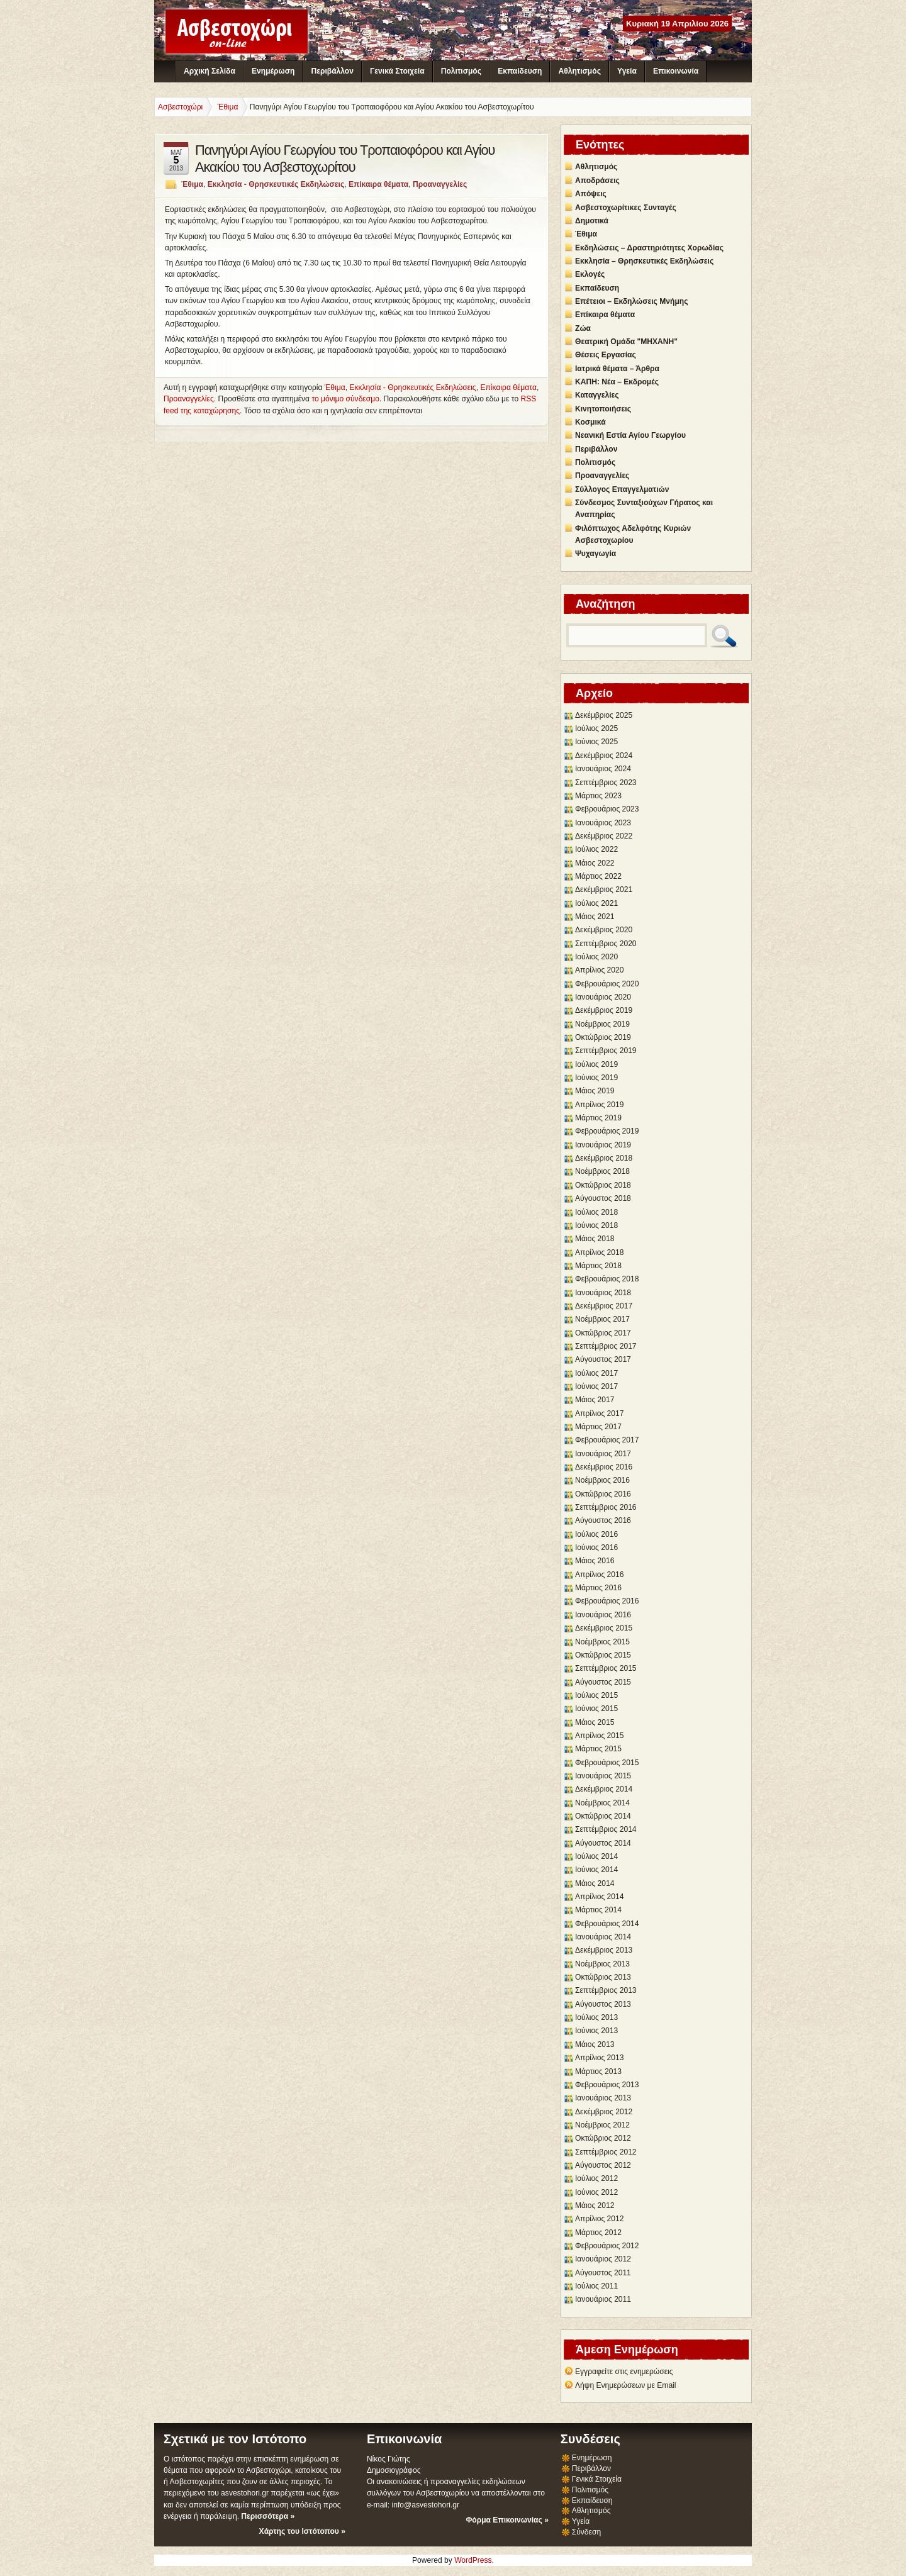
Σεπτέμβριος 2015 (606, 1668)
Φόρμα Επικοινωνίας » (507, 2520)
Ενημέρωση (273, 71)
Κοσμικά (590, 422)
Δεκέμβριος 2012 (603, 2111)
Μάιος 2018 (595, 1238)
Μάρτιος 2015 (598, 1748)
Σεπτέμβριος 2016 (606, 1507)
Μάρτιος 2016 (598, 1587)
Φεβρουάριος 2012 (607, 2245)
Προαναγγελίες (440, 184)
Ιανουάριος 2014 (603, 1936)
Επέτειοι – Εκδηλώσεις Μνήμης (631, 301)
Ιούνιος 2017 (596, 1386)
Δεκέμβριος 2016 (603, 1467)
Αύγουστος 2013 (603, 2004)
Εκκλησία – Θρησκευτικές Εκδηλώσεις (644, 261)
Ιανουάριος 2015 (603, 1775)
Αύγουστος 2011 (603, 2272)
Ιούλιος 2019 (596, 1064)
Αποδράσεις (597, 180)
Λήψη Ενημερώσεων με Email (625, 2385)
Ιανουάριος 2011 (603, 2299)
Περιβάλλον (332, 71)
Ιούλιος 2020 (596, 956)
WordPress (473, 2560)
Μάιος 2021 (595, 916)
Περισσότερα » (267, 2516)
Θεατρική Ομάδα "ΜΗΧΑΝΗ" (626, 341)
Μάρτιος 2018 (598, 1265)
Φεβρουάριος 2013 (607, 2084)
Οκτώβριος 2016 (603, 1494)
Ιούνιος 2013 (596, 2030)
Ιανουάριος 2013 (603, 2098)
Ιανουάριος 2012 (603, 2259)
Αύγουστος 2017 (603, 1359)
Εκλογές (590, 274)
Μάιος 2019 (595, 1090)
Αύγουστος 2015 (603, 1682)
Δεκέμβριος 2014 (603, 1789)
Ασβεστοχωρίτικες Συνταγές (625, 207)
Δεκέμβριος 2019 (603, 1010)
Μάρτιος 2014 (598, 1909)
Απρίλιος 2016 (599, 1574)
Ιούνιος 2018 (596, 1225)
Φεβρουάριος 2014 (607, 1923)
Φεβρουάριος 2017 (607, 1440)
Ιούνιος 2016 (596, 1547)
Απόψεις (591, 193)
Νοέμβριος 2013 (602, 1964)
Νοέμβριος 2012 (602, 2125)
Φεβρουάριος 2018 (607, 1278)
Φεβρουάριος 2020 (607, 983)
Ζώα (583, 328)
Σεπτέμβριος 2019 (606, 1050)
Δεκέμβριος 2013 (603, 1950)
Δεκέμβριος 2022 (603, 836)
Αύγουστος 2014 (603, 1843)
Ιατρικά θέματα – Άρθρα (617, 368)
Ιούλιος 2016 (596, 1534)
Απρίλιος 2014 (599, 1896)
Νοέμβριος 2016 (602, 1480)
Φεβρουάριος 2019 (607, 1131)
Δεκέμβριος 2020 (603, 929)
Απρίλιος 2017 (599, 1413)
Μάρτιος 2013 (598, 2071)
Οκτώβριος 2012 (603, 2138)
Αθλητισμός (580, 71)
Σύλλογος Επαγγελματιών (622, 489)
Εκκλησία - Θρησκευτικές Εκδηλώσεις (276, 184)
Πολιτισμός (461, 71)
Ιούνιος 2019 (596, 1077)
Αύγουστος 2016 (603, 1520)
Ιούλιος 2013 (596, 2017)
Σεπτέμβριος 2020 (606, 943)
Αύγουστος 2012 (603, 2165)
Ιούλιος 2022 (596, 849)
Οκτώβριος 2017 (603, 1333)
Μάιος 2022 (595, 863)
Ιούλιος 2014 (596, 1856)
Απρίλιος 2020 (599, 970)
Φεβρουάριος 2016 (607, 1601)
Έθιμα (192, 184)
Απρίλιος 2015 (599, 1735)
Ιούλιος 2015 (596, 1695)
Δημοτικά (591, 220)
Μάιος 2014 (595, 1883)
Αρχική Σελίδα (209, 71)
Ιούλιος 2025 (596, 728)
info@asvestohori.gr (425, 2505)
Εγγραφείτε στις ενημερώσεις (624, 2371)
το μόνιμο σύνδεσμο (345, 398)
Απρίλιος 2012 (599, 2218)
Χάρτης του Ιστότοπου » (302, 2531)
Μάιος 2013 (595, 2044)
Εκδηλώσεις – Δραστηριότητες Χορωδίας (649, 247)
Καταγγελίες (597, 395)
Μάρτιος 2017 (598, 1426)
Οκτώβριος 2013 (603, 1977)
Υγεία (627, 71)
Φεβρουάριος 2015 (607, 1762)
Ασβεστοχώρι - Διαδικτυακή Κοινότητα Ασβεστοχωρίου (236, 31)
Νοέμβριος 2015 (602, 1641)
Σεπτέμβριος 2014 (606, 1829)
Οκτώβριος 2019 (603, 1037)
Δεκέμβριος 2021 (603, 889)
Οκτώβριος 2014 (603, 1816)
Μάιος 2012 (595, 2205)
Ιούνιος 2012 (596, 2192)
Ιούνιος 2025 (596, 741)
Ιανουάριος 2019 (603, 1144)
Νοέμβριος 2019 (602, 1024)
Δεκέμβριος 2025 (603, 715)
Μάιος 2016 (595, 1560)
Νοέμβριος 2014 (602, 1802)
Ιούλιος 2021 (596, 903)
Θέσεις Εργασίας (605, 354)
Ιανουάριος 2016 (603, 1614)
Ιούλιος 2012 (596, 2178)
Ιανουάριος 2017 (603, 1453)
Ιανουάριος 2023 (603, 822)
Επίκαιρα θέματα (378, 184)
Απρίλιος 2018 (599, 1252)
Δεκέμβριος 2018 (603, 1158)
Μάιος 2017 (595, 1399)
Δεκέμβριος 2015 (603, 1628)
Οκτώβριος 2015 (603, 1655)
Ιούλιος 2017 (596, 1373)
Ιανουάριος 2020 (603, 997)
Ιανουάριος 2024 (603, 768)
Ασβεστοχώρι (180, 107)
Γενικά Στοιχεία (397, 71)
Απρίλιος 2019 (599, 1104)
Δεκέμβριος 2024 (603, 755)
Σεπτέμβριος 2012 (606, 2152)
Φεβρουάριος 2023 (607, 809)
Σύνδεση (586, 2532)
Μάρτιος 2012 (598, 2232)
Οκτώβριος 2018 (603, 1185)
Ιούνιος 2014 (596, 1869)
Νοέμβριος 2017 (602, 1319)
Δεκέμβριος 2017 (603, 1306)
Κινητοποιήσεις (603, 408)
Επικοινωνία (675, 71)
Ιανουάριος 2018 (603, 1292)
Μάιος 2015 (595, 1722)
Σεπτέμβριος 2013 (606, 1990)
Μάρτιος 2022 (598, 876)
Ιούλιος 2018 (596, 1212)
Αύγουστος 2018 (603, 1198)
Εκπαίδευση (520, 71)
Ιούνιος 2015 (596, 1708)
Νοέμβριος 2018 (602, 1171)
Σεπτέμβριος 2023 (606, 782)
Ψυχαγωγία (595, 553)
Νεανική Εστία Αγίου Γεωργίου (630, 435)
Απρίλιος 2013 (599, 2057)
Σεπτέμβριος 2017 (606, 1346)
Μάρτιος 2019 (598, 1117)
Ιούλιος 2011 (596, 2286)
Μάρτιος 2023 (598, 795)
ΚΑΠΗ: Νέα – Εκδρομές (617, 381)
